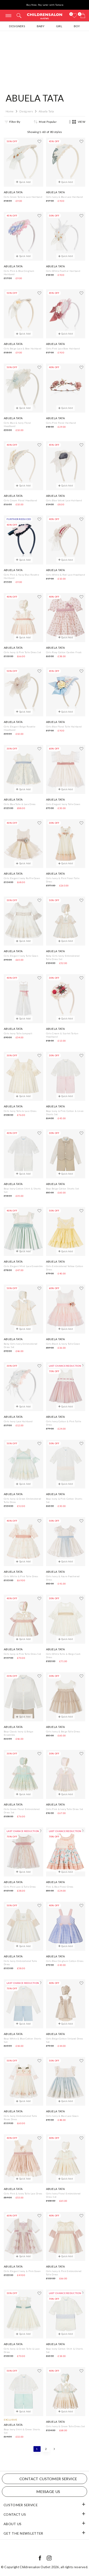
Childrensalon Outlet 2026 (39, 2567)
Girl (59, 26)
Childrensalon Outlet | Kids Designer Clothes (44, 16)
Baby (40, 26)
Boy (77, 26)
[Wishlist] (74, 15)
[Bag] (83, 15)
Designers (17, 26)
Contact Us (15, 2514)
